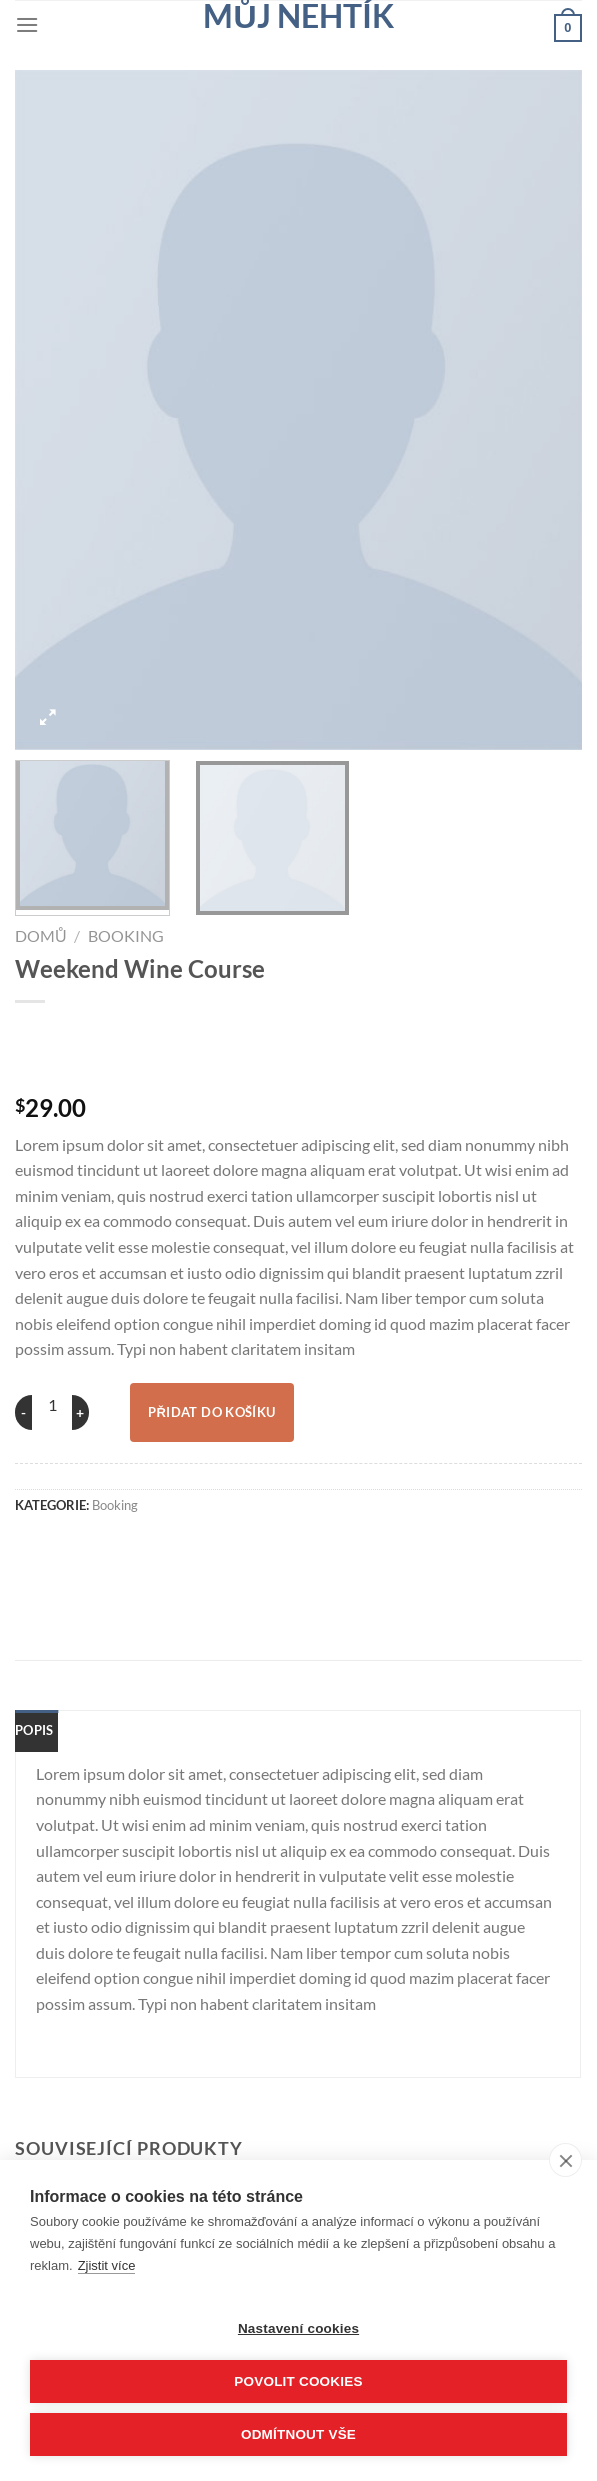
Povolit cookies (298, 2381)
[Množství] (52, 1405)
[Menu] (27, 24)
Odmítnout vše (298, 2434)
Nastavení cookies (298, 2328)
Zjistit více (107, 2265)
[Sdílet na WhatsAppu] (43, 1548)
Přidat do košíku (212, 1412)
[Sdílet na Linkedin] (320, 1548)
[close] (565, 2160)
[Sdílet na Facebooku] (98, 1548)
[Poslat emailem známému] (209, 1548)
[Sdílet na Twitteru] (154, 1548)
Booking (126, 935)
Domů (41, 935)
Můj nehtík (298, 16)
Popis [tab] (34, 1730)
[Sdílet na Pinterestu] (264, 1548)
